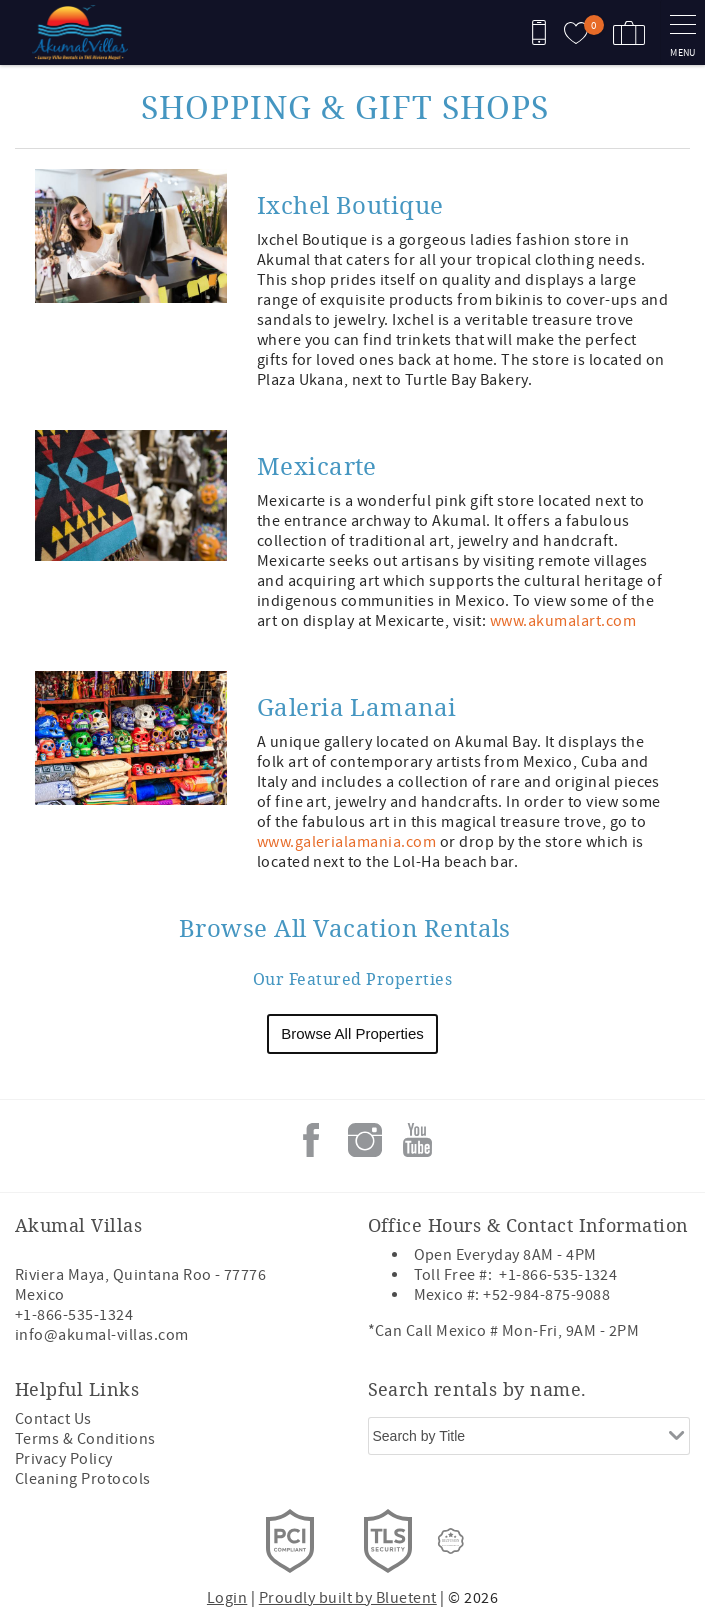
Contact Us (53, 1419)
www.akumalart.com (563, 621)
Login (227, 1598)
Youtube (418, 1140)
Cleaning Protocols (83, 1479)
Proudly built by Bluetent (348, 1598)
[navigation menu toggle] (682, 32)
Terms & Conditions (85, 1439)
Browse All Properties (352, 1033)
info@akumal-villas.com (102, 1335)
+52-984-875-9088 (546, 1295)
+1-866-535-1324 (74, 1315)
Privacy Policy (64, 1459)
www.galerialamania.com (347, 842)
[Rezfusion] (451, 1541)
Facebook (311, 1140)
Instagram (365, 1140)
